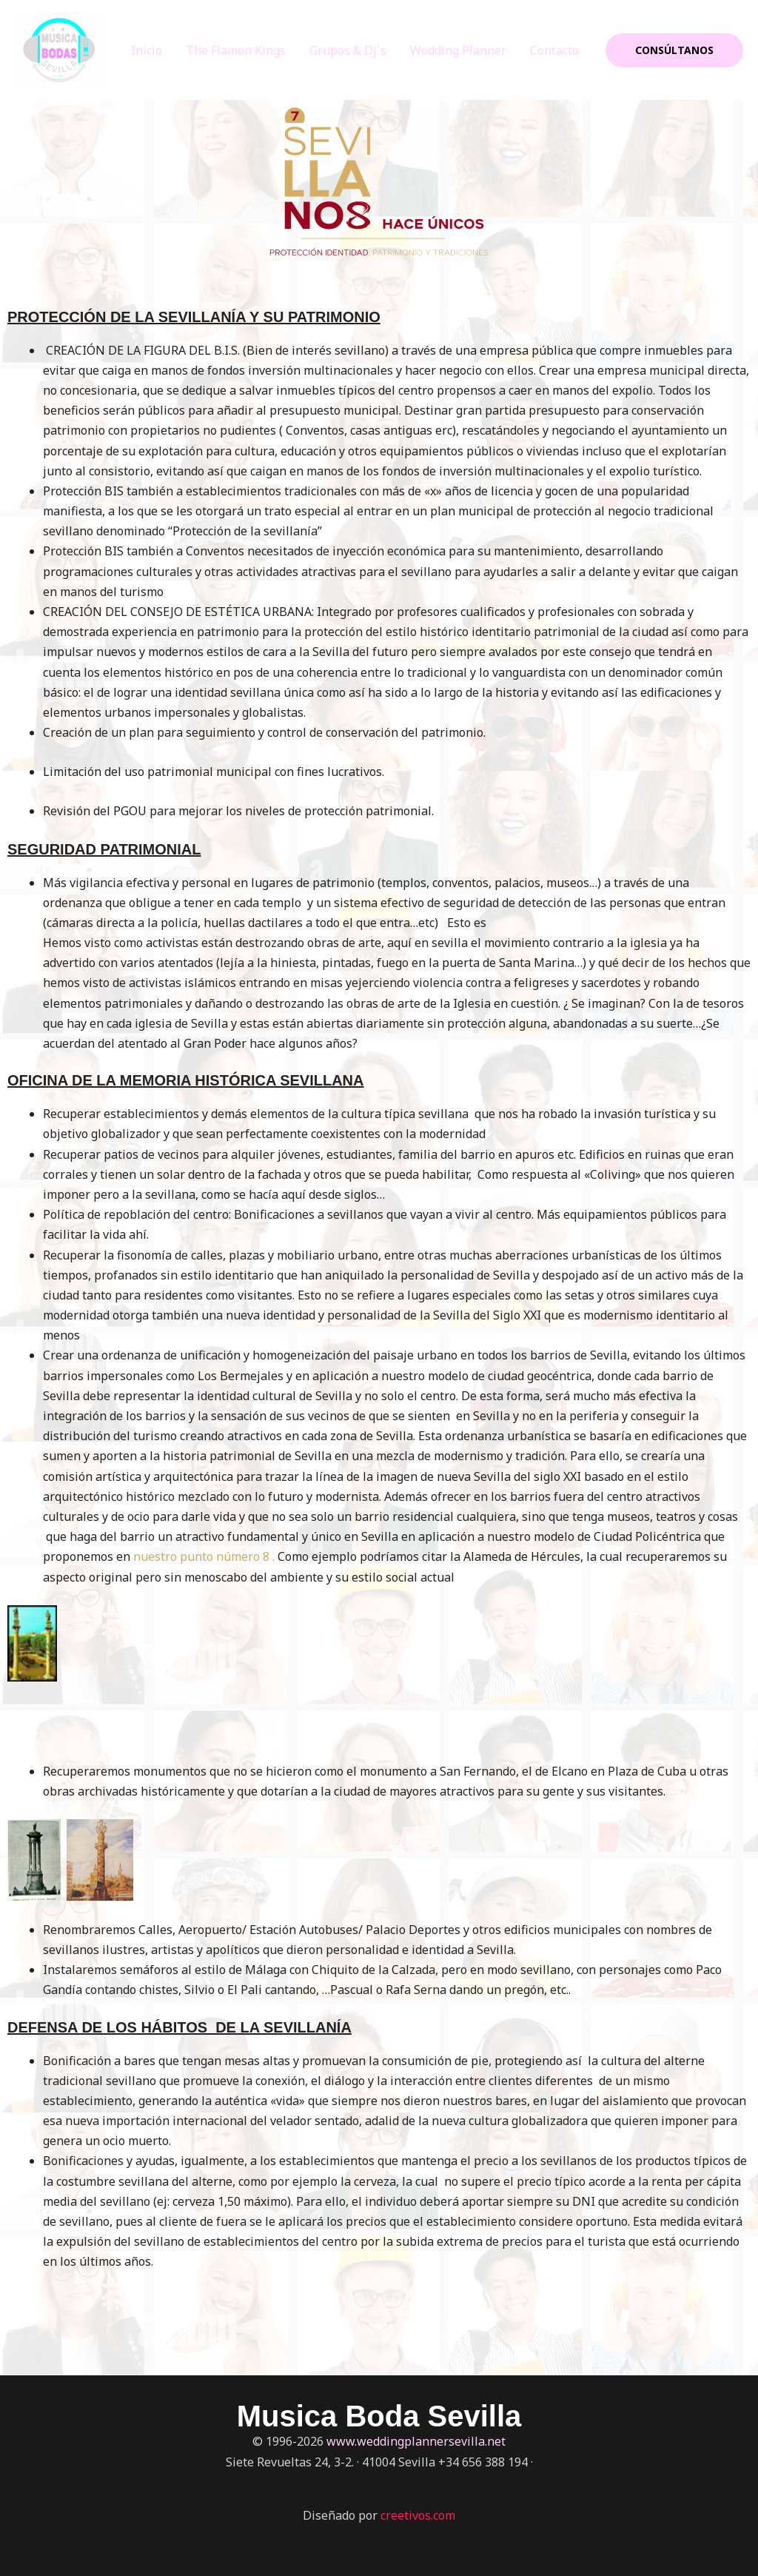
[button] (674, 50)
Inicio (146, 50)
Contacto (554, 50)
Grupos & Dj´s (347, 50)
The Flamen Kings (236, 50)
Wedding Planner (458, 50)
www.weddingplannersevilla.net (416, 2441)
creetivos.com (417, 2515)
